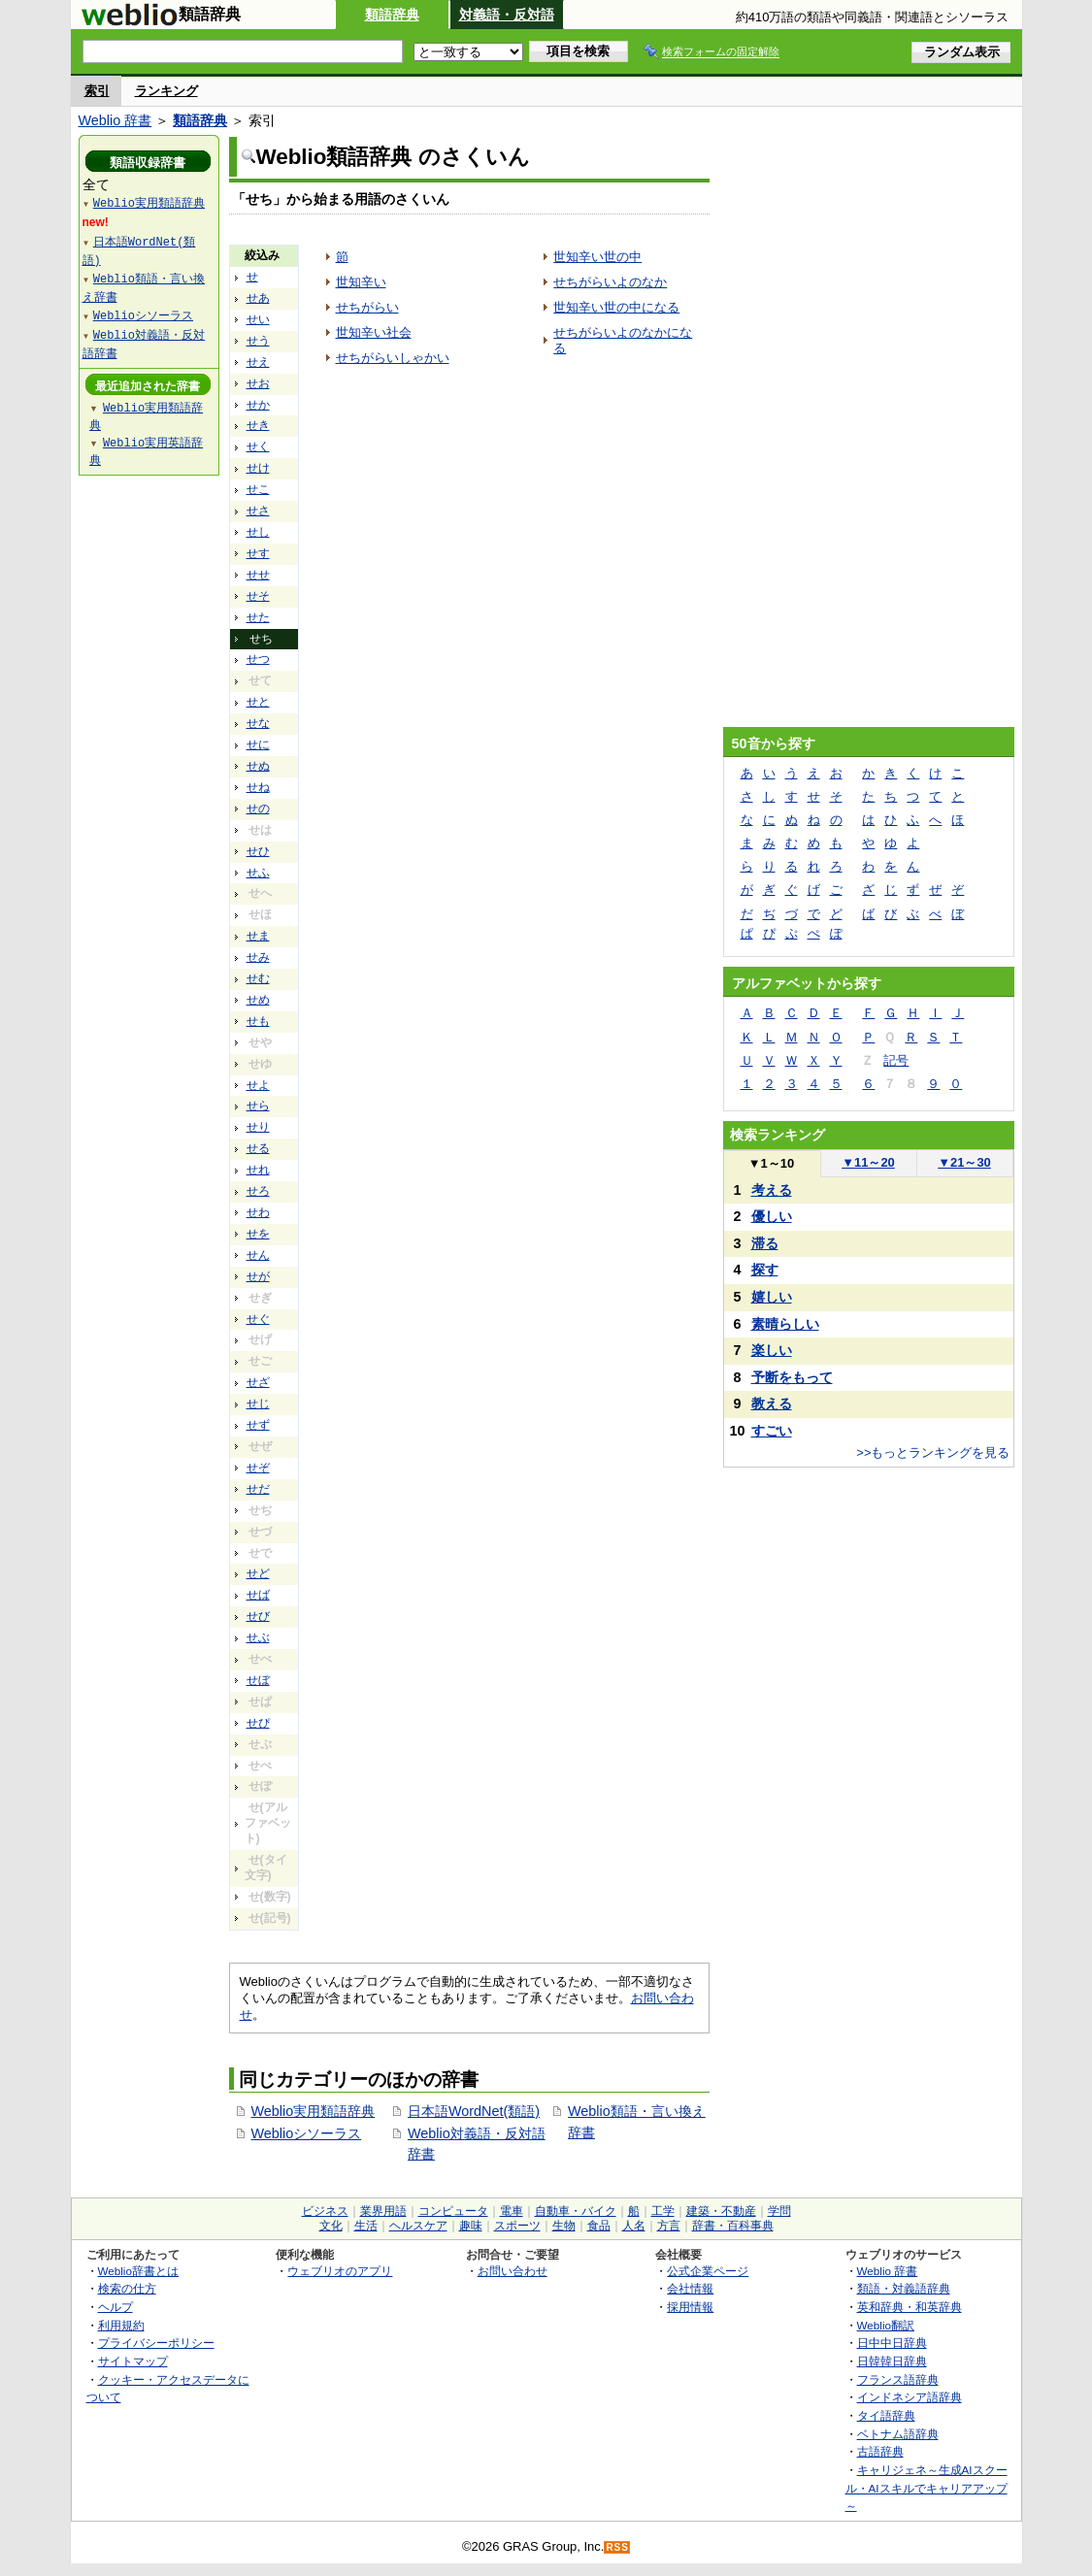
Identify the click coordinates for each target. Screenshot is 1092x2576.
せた (258, 617)
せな (258, 723)
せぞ (258, 1467)
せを (258, 1233)
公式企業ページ (707, 2270)
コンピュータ (453, 2211)
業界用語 (383, 2211)
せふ (258, 872)
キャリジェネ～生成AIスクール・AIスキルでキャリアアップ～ (926, 2487)
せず (258, 1425)
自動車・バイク (575, 2211)
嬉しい (771, 1297)
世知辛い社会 (374, 332)
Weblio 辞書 (115, 120)
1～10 (771, 1163)
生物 (564, 2225)
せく (258, 446)
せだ (258, 1489)
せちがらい (367, 307)
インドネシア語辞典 (909, 2397)
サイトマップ (133, 2361)
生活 (366, 2225)
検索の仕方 (127, 2288)
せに (258, 744)
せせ (258, 574)
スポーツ (517, 2225)
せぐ (258, 1319)
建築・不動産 (721, 2211)
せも (258, 1021)
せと (258, 702)
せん (258, 1255)
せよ (258, 1085)
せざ (258, 1382)
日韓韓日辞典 (892, 2361)
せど (258, 1573)
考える (771, 1190)
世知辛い (361, 282)
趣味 (470, 2225)
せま (258, 935)
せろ (258, 1191)
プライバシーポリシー (156, 2342)
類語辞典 (392, 14)
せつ (258, 659)
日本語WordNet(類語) (474, 2111)
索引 (97, 90)
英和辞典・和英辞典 (909, 2306)
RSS (617, 2547)
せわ (258, 1212)
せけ (258, 468)
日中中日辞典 (892, 2342)
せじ (258, 1403)
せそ (258, 596)
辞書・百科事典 (733, 2225)
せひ (258, 851)
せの (258, 808)
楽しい (771, 1350)
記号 (896, 1060)
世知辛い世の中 (597, 256)
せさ (258, 510)
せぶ (258, 1637)
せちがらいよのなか (610, 282)
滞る (764, 1243)
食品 (599, 2225)
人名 (633, 2225)
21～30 (964, 1162)
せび (258, 1616)
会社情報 (690, 2288)
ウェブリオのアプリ (339, 2270)
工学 (663, 2211)
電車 (511, 2211)
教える (771, 1403)
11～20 (868, 1162)
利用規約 (121, 2325)
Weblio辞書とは (138, 2270)
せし (258, 532)
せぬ (258, 766)
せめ (258, 1000)
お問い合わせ (512, 2270)
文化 (331, 2225)
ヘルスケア (418, 2225)
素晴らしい (785, 1324)
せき (258, 425)
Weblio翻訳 (885, 2325)
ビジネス (325, 2211)
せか (258, 405)
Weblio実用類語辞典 (313, 2111)
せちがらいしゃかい (392, 357)
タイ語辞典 (886, 2415)
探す (764, 1269)
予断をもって (792, 1377)
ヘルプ (115, 2306)
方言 (668, 2225)
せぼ (258, 1680)
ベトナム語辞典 (898, 2433)
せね (258, 787)
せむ (258, 978)
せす (258, 553)
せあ (258, 298)
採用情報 (690, 2306)
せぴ (258, 1723)
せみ (258, 957)
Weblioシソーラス (306, 2133)
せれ (258, 1169)
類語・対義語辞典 (903, 2288)
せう (258, 340)
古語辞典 (880, 2451)
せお (258, 383)
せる (258, 1148)
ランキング (166, 90)
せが (258, 1276)
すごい (771, 1430)
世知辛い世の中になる (616, 307)
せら (258, 1105)
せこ (258, 489)
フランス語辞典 (898, 2379)
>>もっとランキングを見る (932, 1452)
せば (258, 1595)
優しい (771, 1216)
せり (258, 1127)
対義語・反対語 (506, 14)
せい (258, 319)
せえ (258, 362)
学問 (779, 2211)
